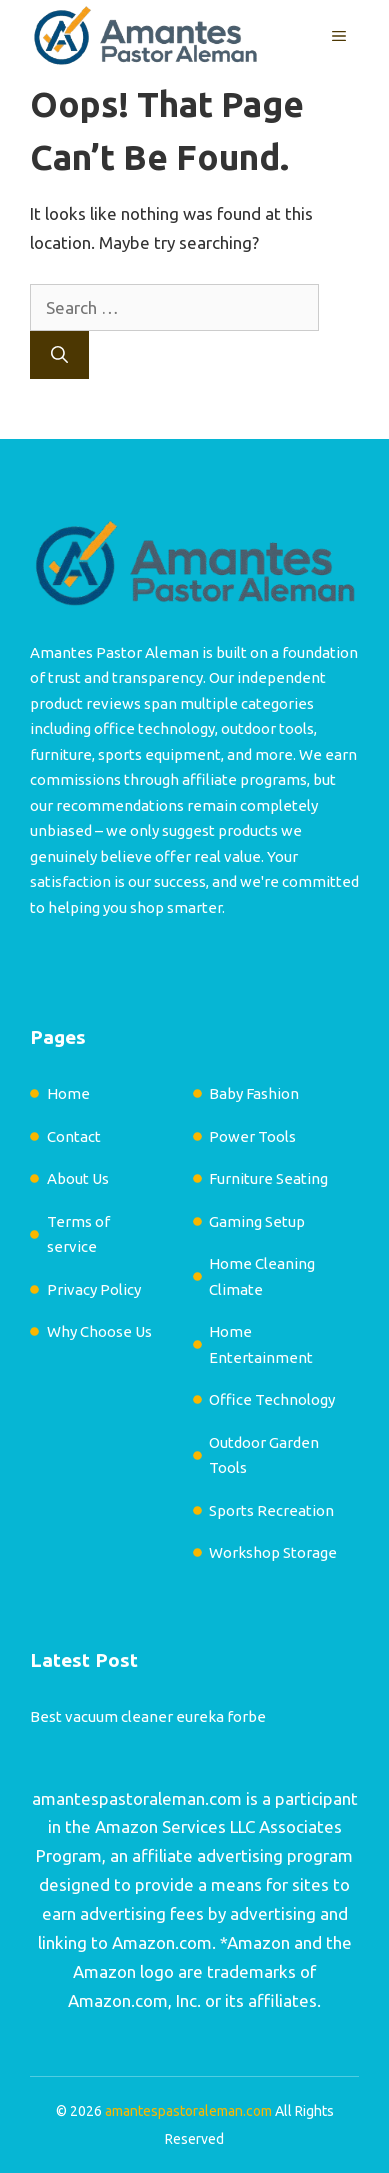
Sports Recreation (271, 1510)
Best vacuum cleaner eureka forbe (148, 1716)
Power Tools (252, 1136)
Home (68, 1093)
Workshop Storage (273, 1552)
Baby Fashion (254, 1093)
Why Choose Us (99, 1331)
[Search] (59, 355)
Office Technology (272, 1399)
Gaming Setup (257, 1221)
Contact (74, 1136)
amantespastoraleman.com (137, 1798)
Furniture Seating (268, 1178)
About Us (78, 1178)
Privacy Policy (94, 1289)
